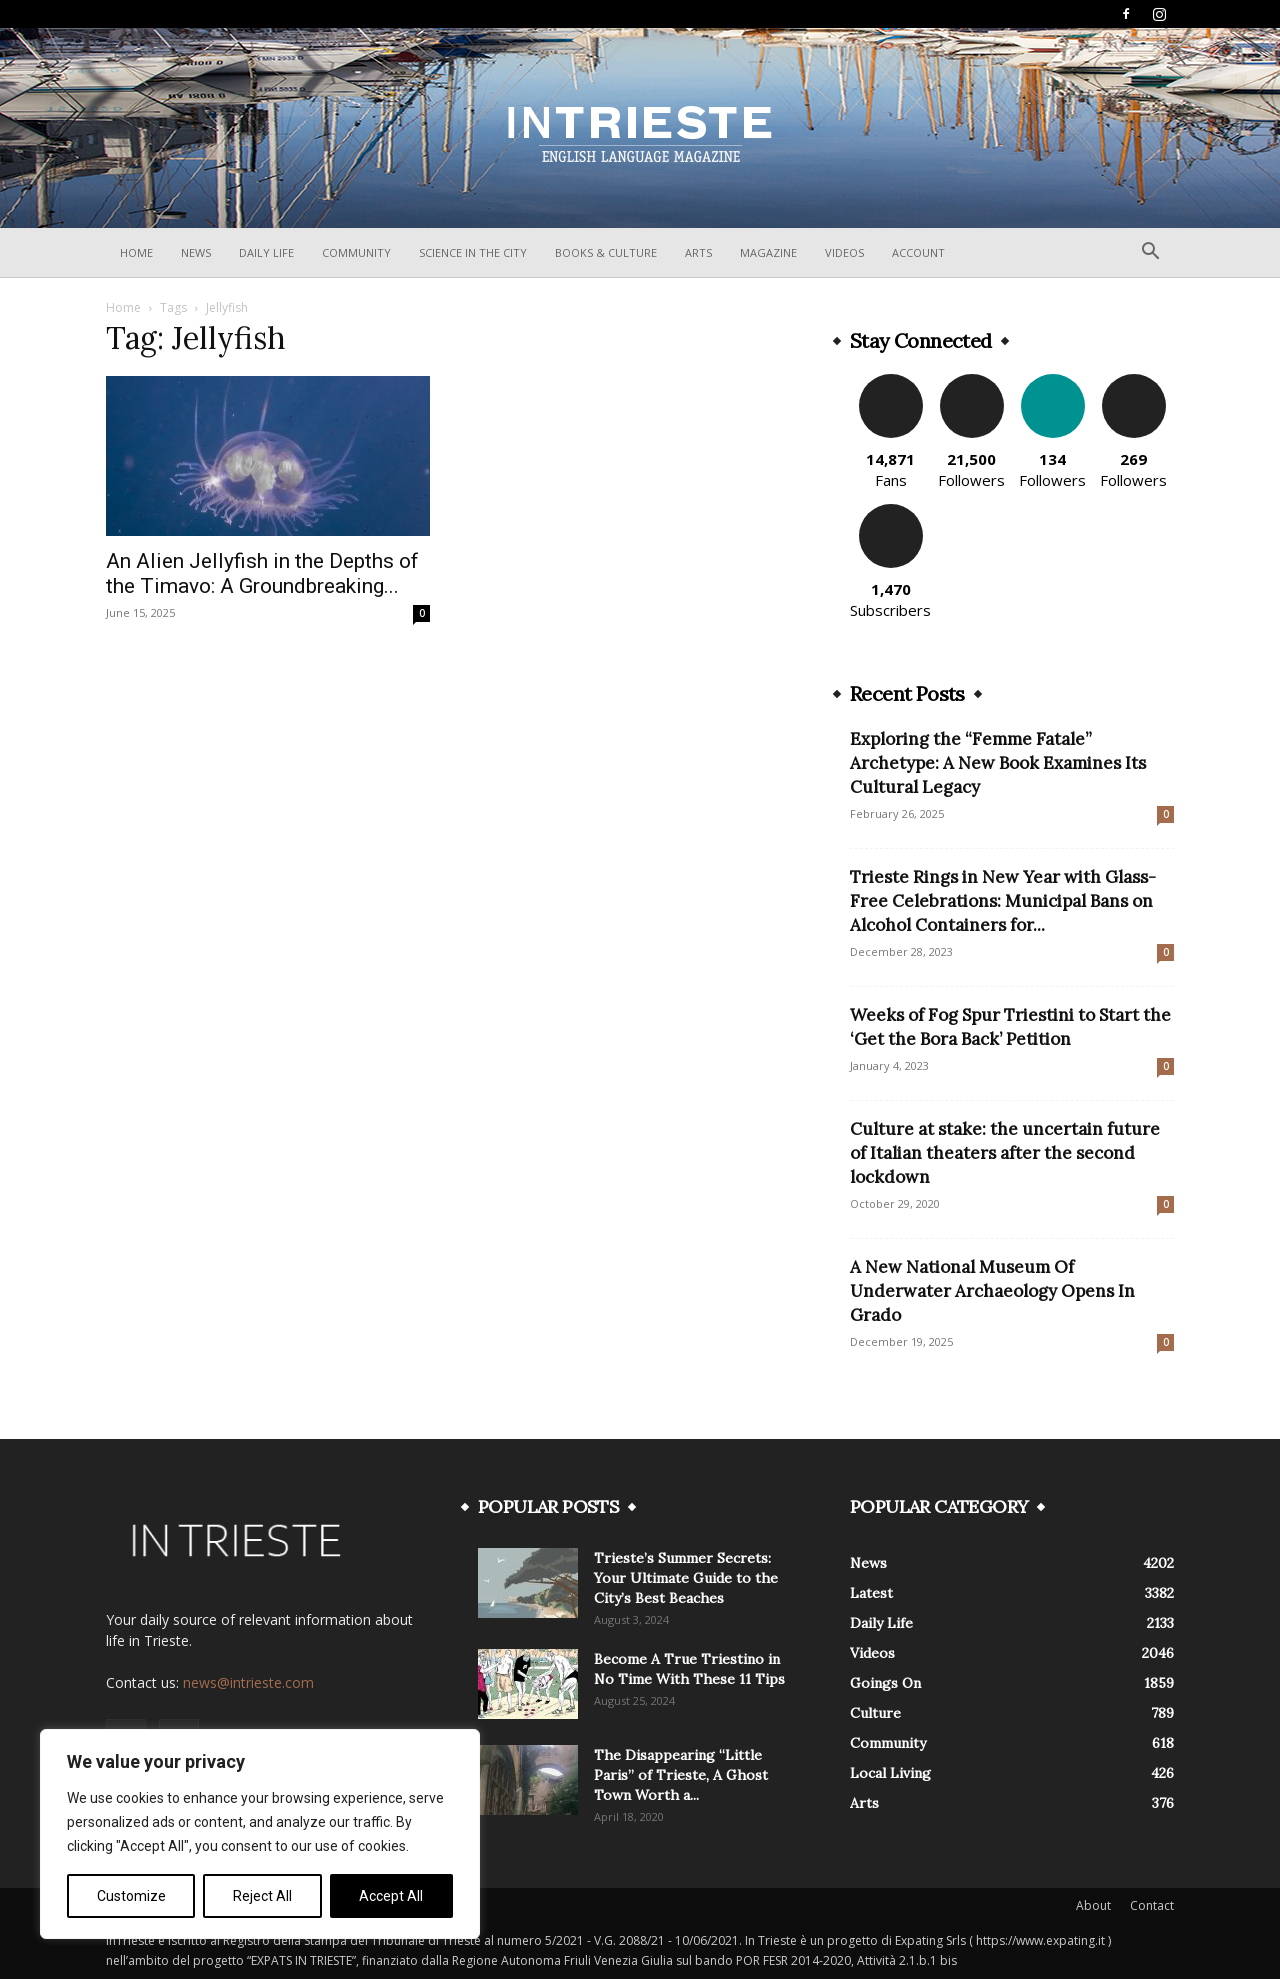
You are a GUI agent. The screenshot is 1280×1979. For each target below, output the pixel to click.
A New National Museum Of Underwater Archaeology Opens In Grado (992, 1291)
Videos (844, 252)
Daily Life (266, 252)
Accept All (391, 1896)
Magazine (768, 252)
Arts (698, 252)
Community (356, 252)
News (196, 252)
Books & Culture (606, 252)
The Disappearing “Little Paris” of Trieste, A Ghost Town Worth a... (681, 1775)
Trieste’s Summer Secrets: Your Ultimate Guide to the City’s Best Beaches (686, 1578)
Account (918, 252)
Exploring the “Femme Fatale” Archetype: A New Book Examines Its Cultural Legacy (998, 763)
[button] (1150, 253)
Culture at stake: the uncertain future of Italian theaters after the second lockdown (1005, 1153)
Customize (131, 1896)
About (1093, 1905)
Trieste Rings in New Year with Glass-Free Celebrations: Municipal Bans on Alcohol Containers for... (1003, 901)
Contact (1152, 1905)
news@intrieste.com (248, 1682)
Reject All (262, 1896)
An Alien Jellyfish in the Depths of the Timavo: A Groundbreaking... (262, 573)
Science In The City (473, 252)
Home (136, 252)
